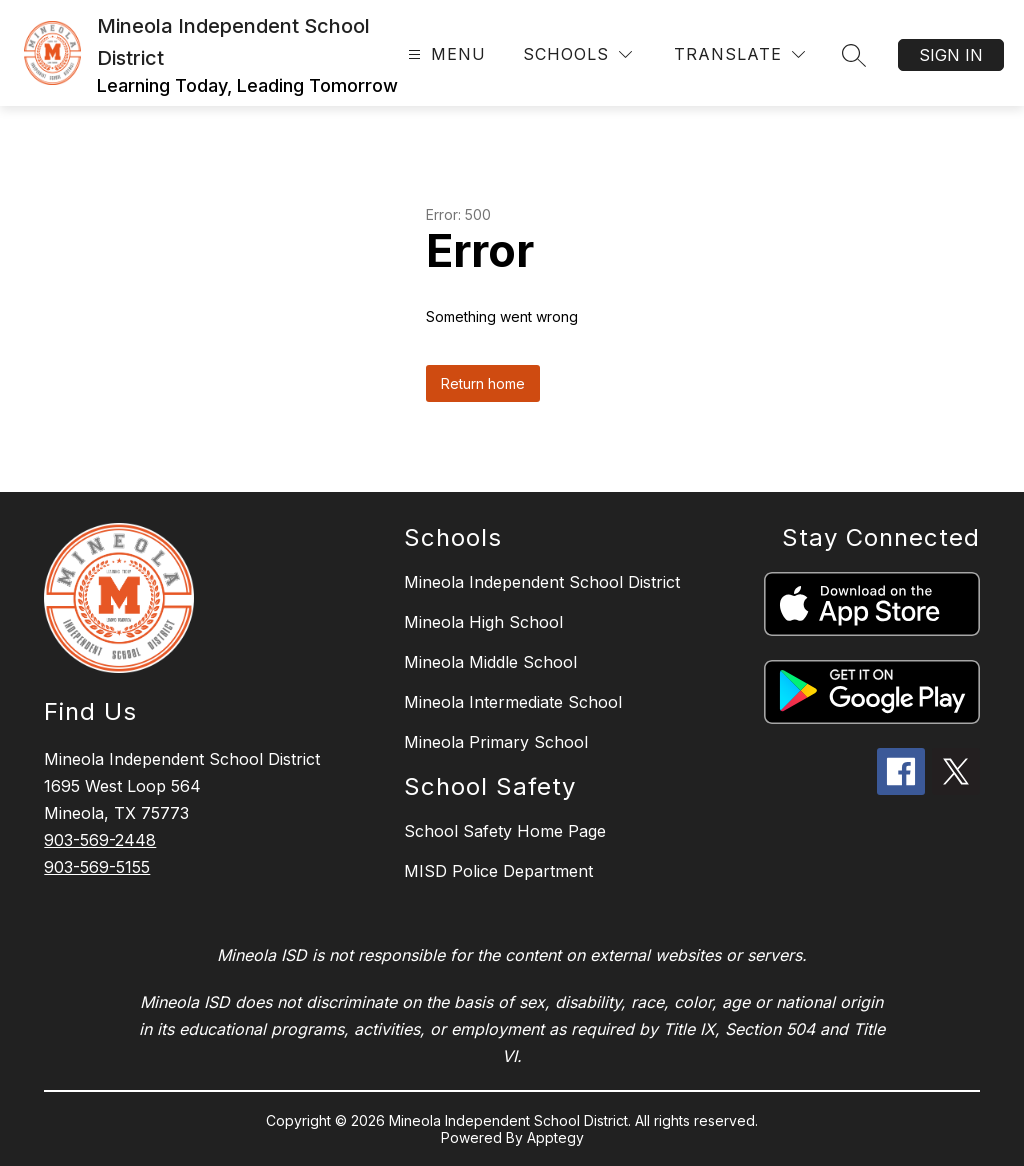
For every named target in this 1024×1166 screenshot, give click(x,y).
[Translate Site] (739, 54)
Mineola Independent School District (542, 582)
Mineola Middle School (490, 662)
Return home (483, 383)
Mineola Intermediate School (513, 702)
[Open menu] (444, 54)
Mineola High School (483, 622)
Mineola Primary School (496, 742)
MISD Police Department (498, 871)
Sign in (951, 55)
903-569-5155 (97, 867)
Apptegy (555, 1137)
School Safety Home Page (505, 831)
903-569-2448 (100, 840)
